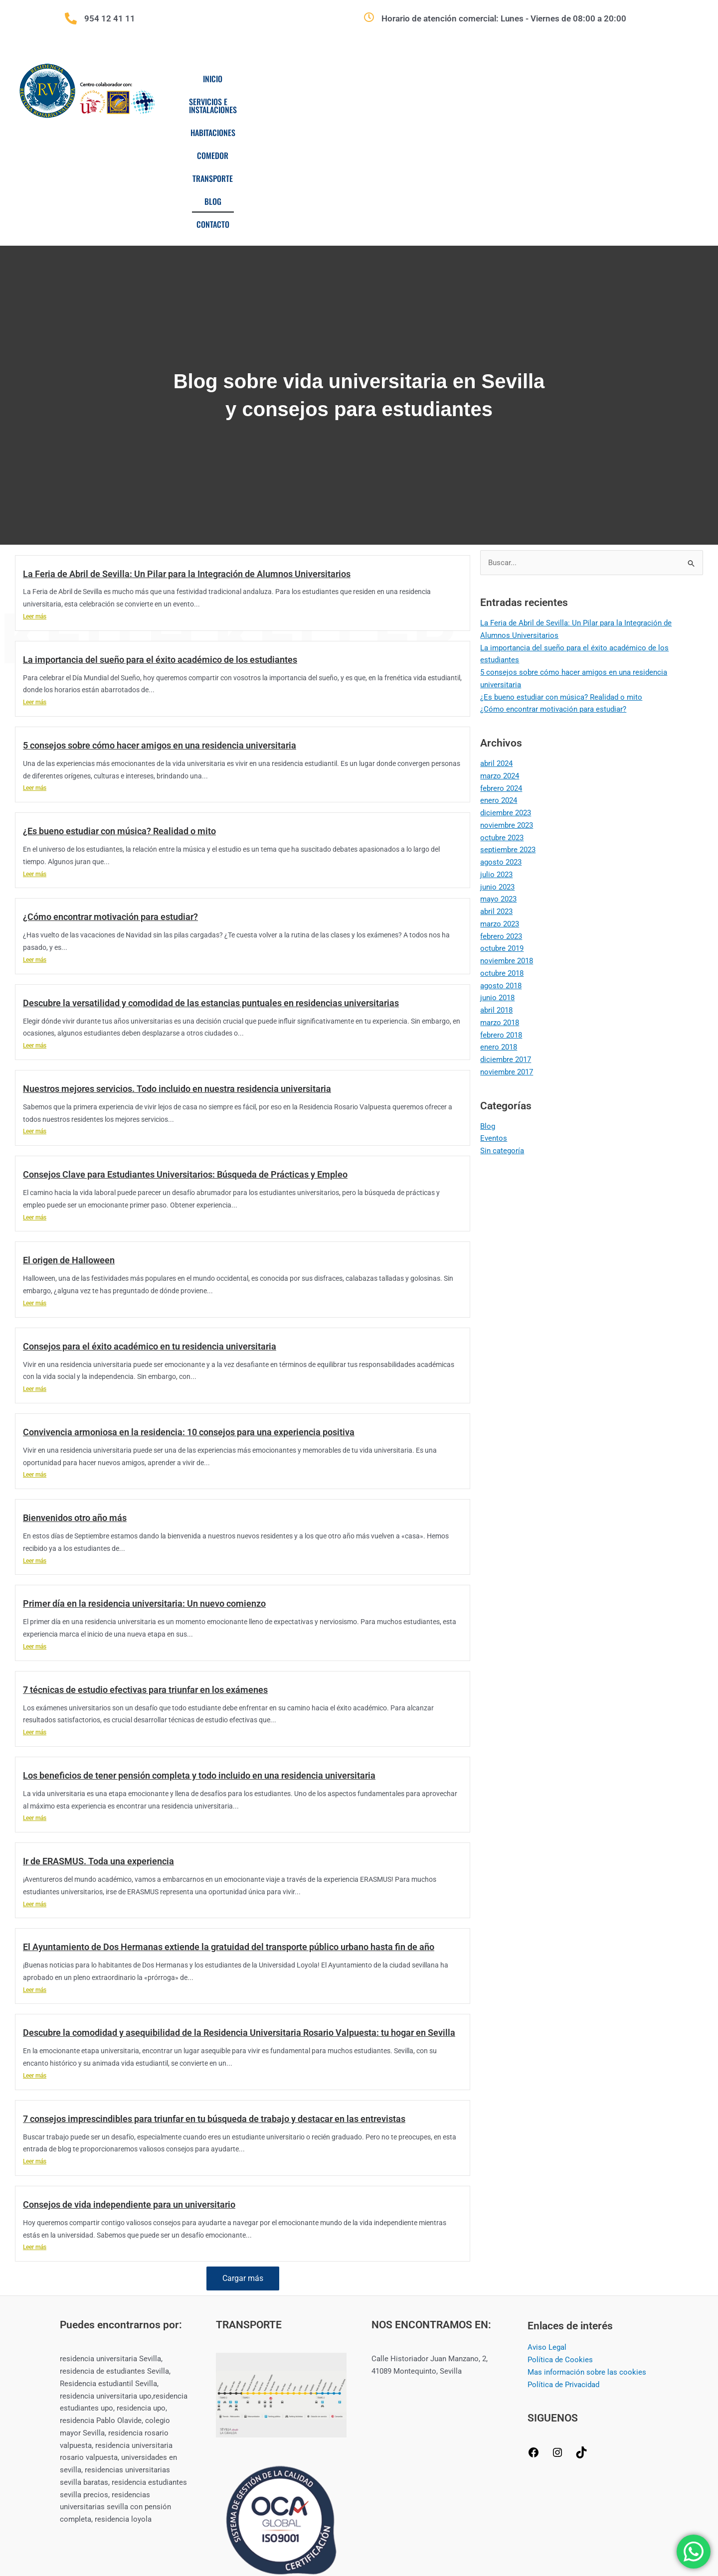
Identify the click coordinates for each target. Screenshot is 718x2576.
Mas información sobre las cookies (587, 2252)
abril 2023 (496, 791)
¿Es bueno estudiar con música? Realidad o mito (119, 711)
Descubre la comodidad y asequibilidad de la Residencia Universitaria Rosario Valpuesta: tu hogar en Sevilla (239, 1912)
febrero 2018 (501, 914)
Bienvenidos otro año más (75, 1397)
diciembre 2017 (505, 939)
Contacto (626, 79)
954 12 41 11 (109, 18)
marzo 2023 (499, 803)
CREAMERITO (538, 2532)
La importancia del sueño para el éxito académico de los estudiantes (160, 539)
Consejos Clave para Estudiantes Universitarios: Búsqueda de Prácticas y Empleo (185, 1054)
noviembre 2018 (506, 840)
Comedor (462, 79)
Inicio (228, 79)
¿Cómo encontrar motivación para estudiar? (110, 796)
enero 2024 (498, 680)
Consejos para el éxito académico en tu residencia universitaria (149, 1226)
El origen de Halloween (69, 1140)
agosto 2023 (501, 742)
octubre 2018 (502, 853)
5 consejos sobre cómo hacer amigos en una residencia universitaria (159, 625)
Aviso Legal (547, 2227)
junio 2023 (497, 766)
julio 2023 (496, 754)
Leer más (34, 496)
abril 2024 (496, 643)
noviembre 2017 (506, 951)
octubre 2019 (502, 828)
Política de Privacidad (563, 2264)
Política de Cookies (560, 2239)
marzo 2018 (499, 902)
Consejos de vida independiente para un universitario (129, 2084)
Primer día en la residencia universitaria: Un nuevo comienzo (144, 1483)
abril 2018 (496, 890)
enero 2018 (498, 926)
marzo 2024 (499, 655)
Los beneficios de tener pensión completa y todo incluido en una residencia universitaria (199, 1655)
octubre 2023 (502, 717)
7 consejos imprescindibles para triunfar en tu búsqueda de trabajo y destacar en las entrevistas (214, 1998)
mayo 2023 (498, 778)
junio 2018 (497, 877)
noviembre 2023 (506, 705)
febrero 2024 (501, 668)
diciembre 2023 (505, 692)
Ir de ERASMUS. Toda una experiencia (98, 1741)
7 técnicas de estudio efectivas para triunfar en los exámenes (145, 1569)
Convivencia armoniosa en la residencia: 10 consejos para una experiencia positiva (189, 1312)
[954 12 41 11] (71, 18)
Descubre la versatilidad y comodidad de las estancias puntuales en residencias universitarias (211, 883)
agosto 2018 (501, 865)
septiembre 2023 (508, 729)
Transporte (523, 79)
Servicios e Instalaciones (307, 79)
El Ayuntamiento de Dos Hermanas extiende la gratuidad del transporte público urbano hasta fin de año (228, 1826)
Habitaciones (398, 79)
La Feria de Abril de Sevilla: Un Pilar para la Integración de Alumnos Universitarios (187, 454)
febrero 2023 (501, 816)
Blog (576, 79)
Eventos (493, 1018)
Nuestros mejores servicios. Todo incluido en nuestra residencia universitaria (177, 968)
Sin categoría (502, 1030)
